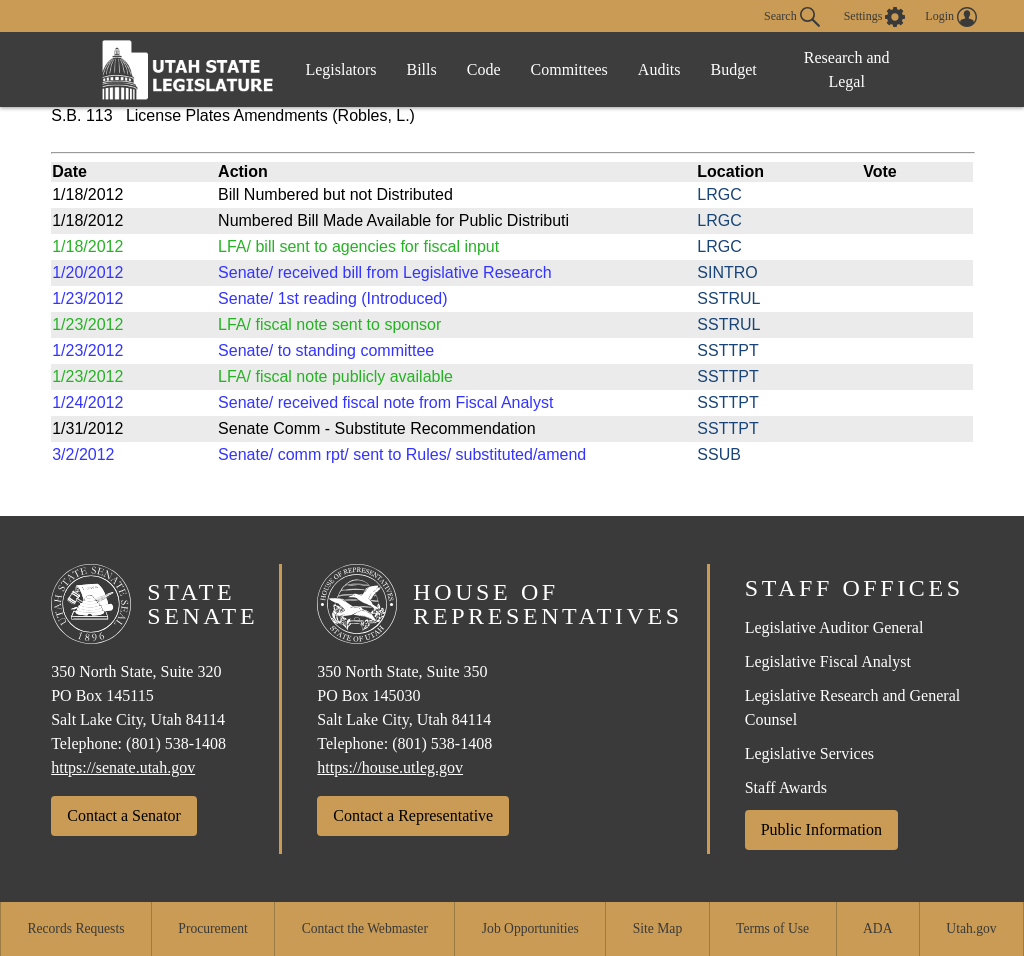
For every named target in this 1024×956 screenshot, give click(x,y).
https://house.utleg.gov (390, 767)
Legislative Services (809, 753)
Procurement (212, 928)
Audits (659, 69)
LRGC (719, 194)
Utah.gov (971, 928)
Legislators (340, 69)
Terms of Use (772, 928)
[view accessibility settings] (875, 17)
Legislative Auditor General (834, 627)
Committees (569, 69)
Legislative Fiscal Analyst (828, 661)
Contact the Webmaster (365, 928)
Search (792, 17)
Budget (734, 69)
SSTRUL (728, 298)
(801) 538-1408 (176, 743)
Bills (422, 69)
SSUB (719, 454)
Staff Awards (786, 787)
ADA (877, 928)
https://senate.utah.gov (123, 767)
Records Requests (75, 928)
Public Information (821, 829)
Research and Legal (847, 69)
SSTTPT (727, 350)
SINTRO (727, 272)
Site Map (657, 928)
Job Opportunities (530, 928)
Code (484, 69)
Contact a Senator (124, 815)
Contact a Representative (413, 815)
